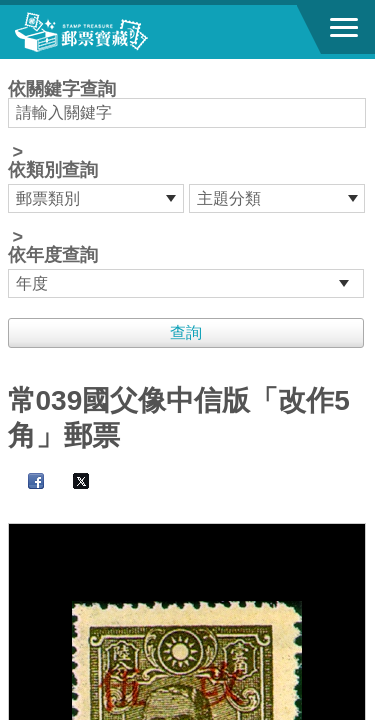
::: (14, 67)
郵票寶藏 (125, 32)
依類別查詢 (53, 170)
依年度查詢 (53, 255)
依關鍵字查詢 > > (188, 189)
